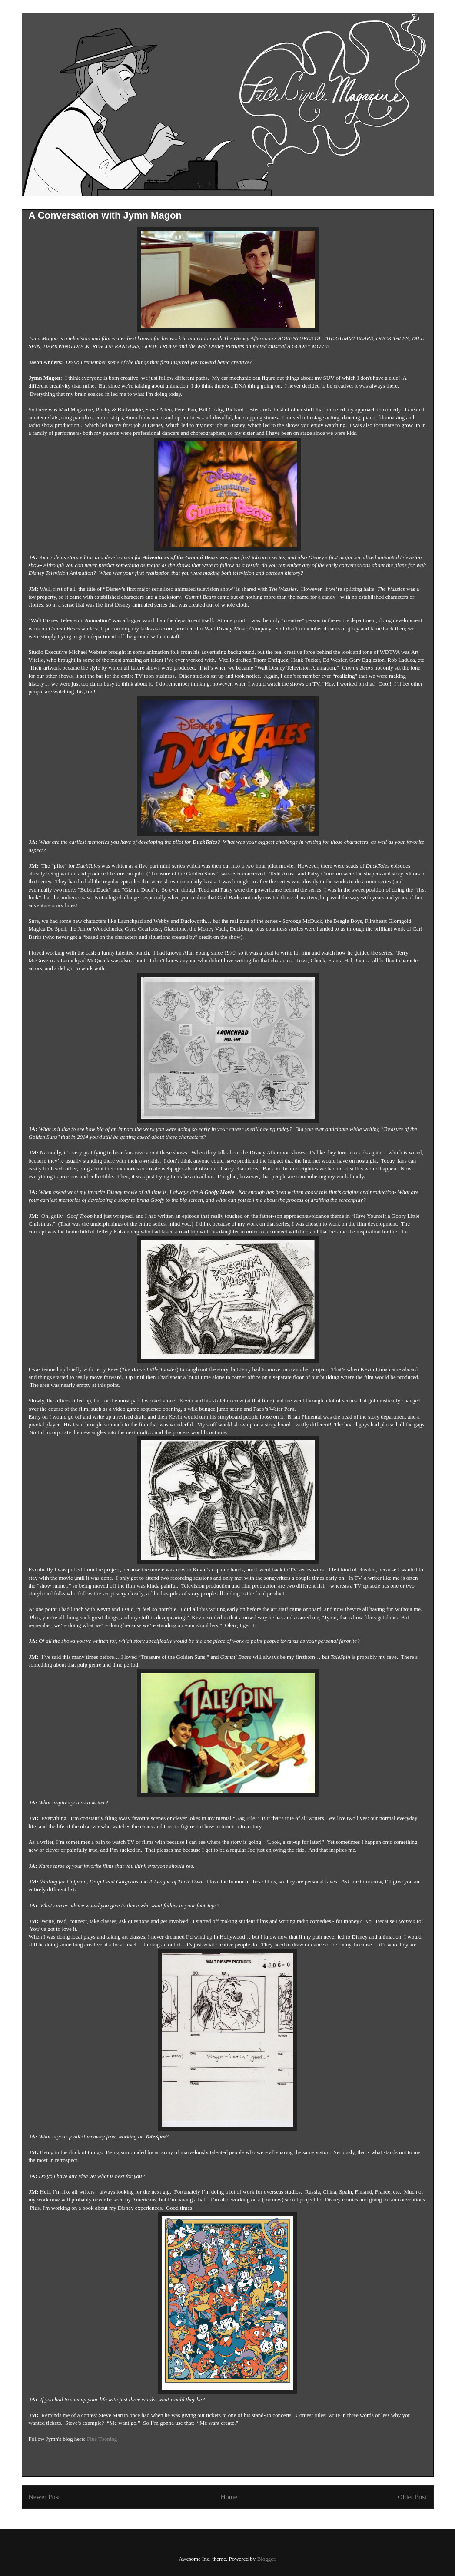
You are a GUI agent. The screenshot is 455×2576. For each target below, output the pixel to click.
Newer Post (44, 2496)
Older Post (412, 2496)
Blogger (266, 2559)
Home (228, 2496)
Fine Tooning (102, 2439)
